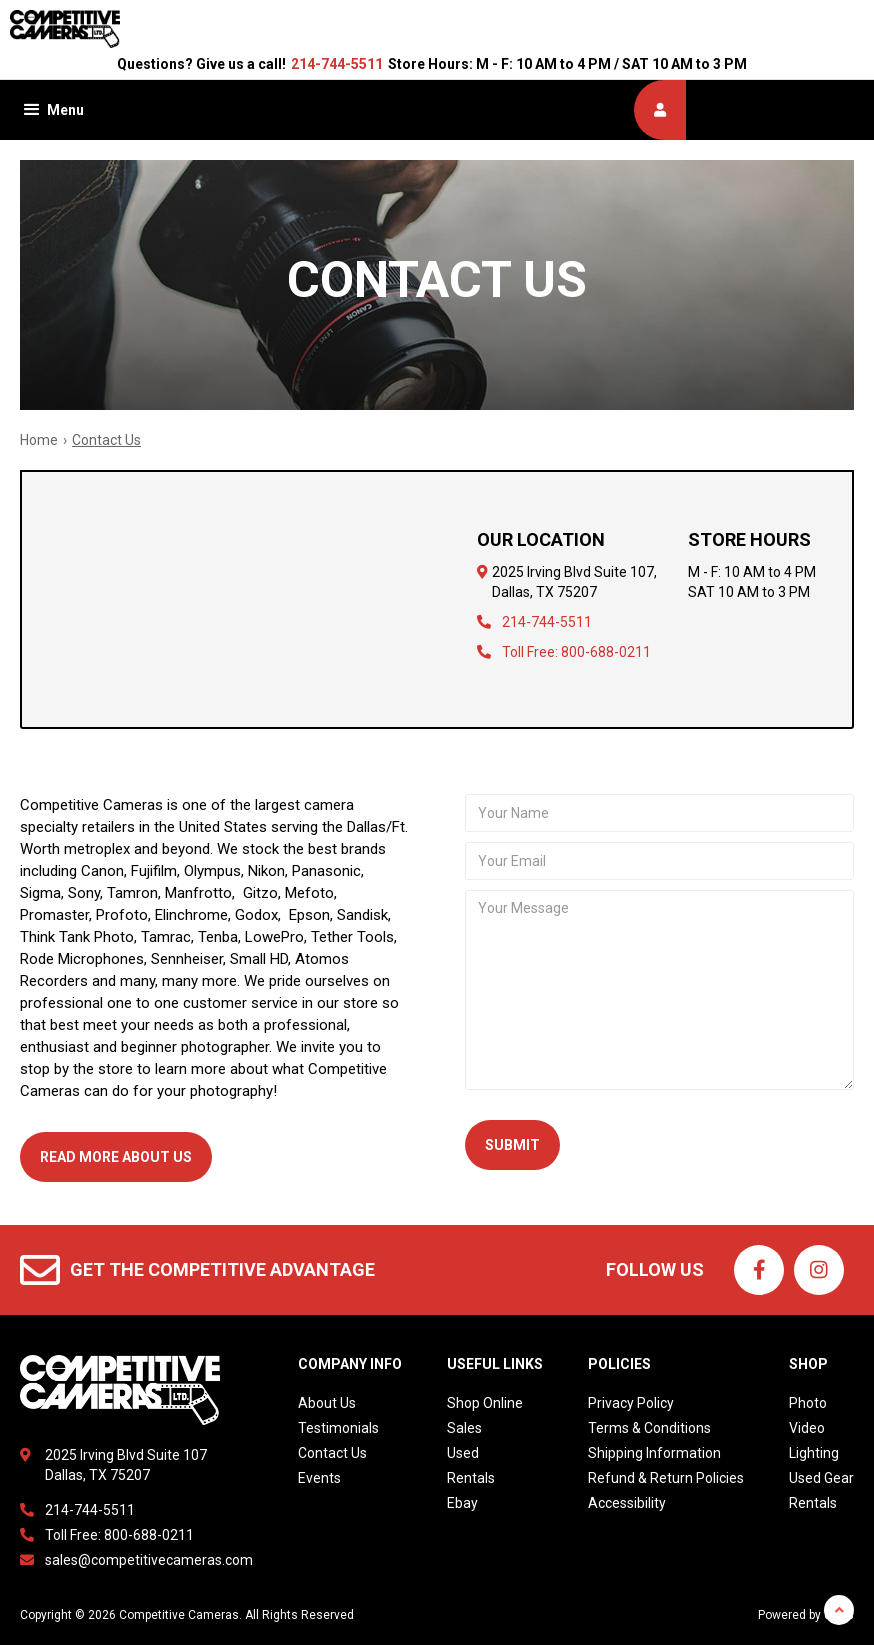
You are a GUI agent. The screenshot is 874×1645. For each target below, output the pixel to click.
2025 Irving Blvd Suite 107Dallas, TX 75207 (126, 1465)
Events (319, 1478)
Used (463, 1453)
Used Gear (821, 1478)
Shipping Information (654, 1453)
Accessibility (627, 1503)
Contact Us (332, 1453)
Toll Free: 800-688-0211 (576, 652)
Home (39, 440)
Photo (808, 1403)
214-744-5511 (337, 64)
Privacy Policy (631, 1403)
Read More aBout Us (116, 1157)
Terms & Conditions (649, 1428)
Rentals (471, 1478)
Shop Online (485, 1403)
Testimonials (338, 1428)
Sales (464, 1428)
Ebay (462, 1503)
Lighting (814, 1453)
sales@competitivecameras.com (149, 1560)
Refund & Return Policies (666, 1478)
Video (807, 1428)
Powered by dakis (806, 1615)
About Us (327, 1403)
